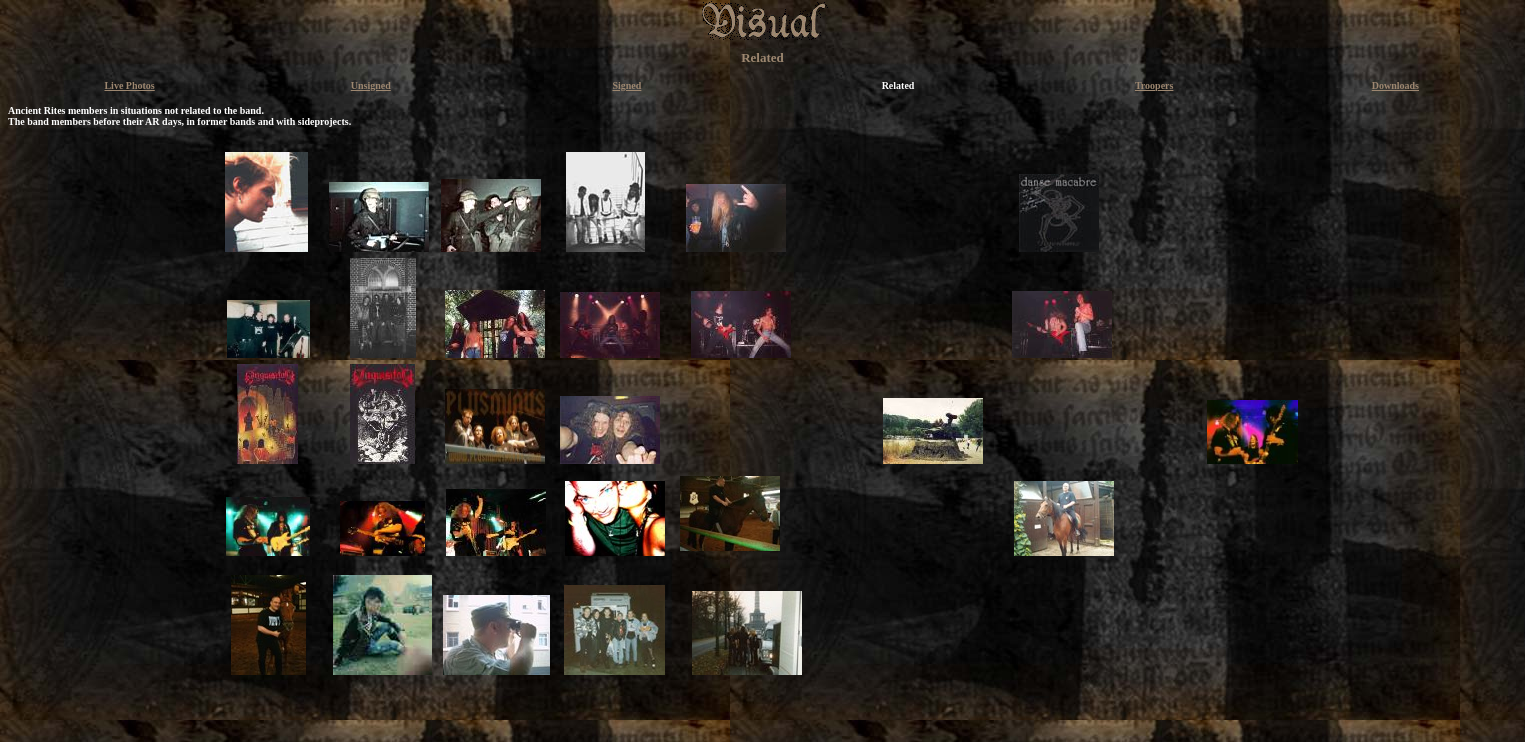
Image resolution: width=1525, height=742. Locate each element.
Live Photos (129, 85)
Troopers (1154, 85)
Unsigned (371, 85)
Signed (626, 85)
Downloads (1395, 85)
